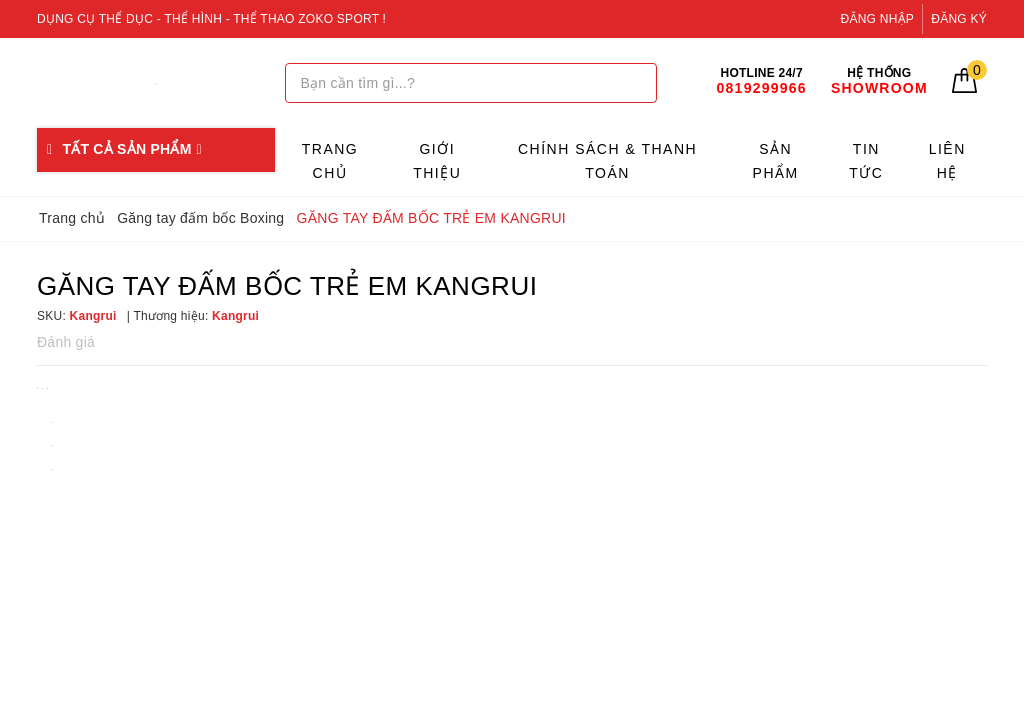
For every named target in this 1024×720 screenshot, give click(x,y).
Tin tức (866, 161)
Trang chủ (330, 161)
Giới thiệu (437, 161)
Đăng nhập (878, 19)
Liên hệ (947, 161)
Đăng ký (959, 19)
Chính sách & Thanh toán (607, 161)
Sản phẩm (776, 161)
